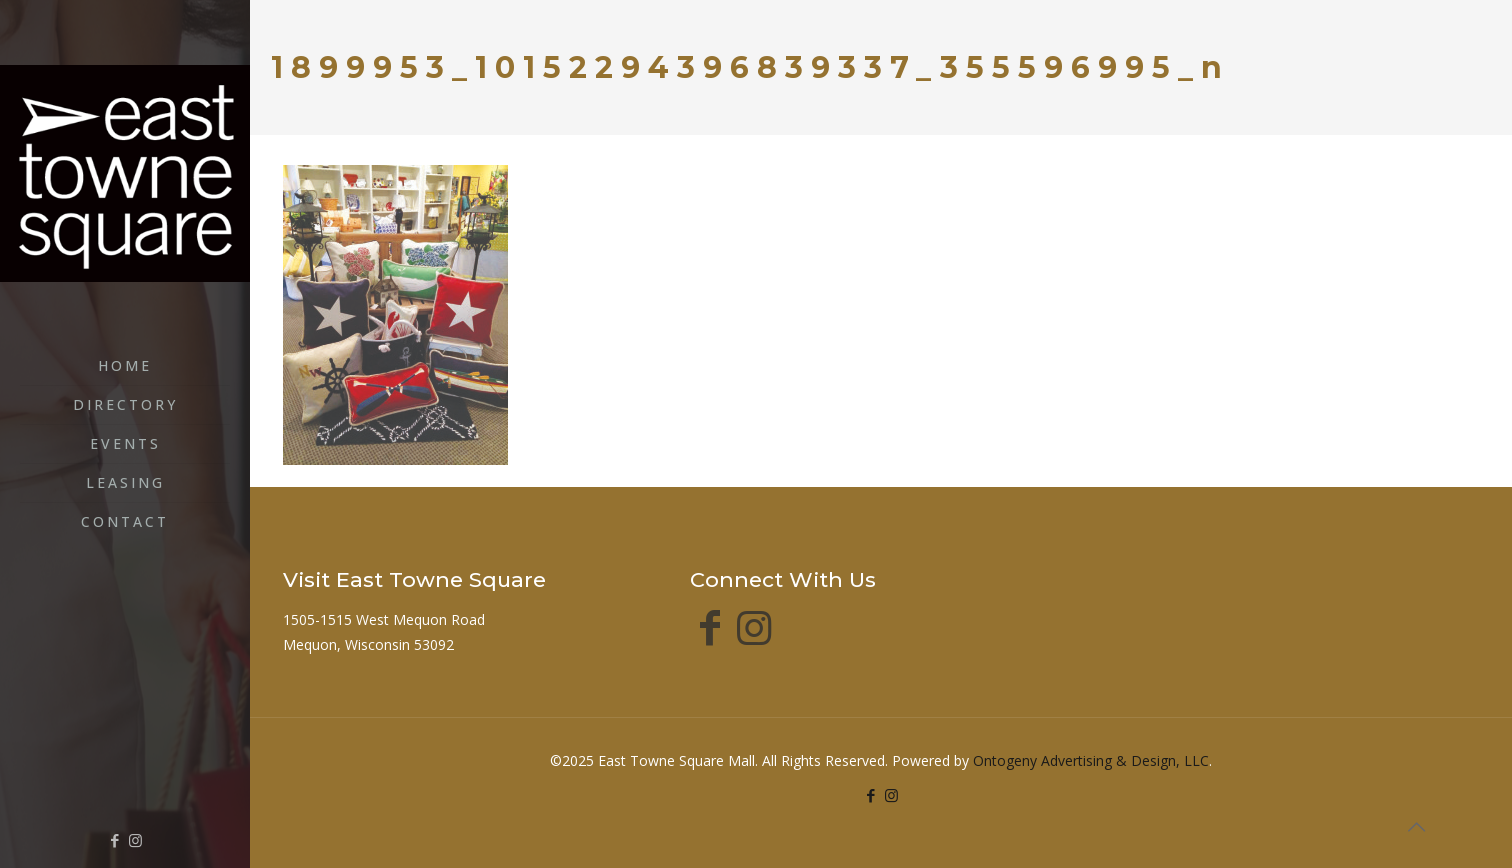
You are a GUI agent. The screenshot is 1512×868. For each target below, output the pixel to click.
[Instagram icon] (135, 840)
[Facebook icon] (114, 840)
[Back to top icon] (1416, 827)
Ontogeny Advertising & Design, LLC (1091, 760)
